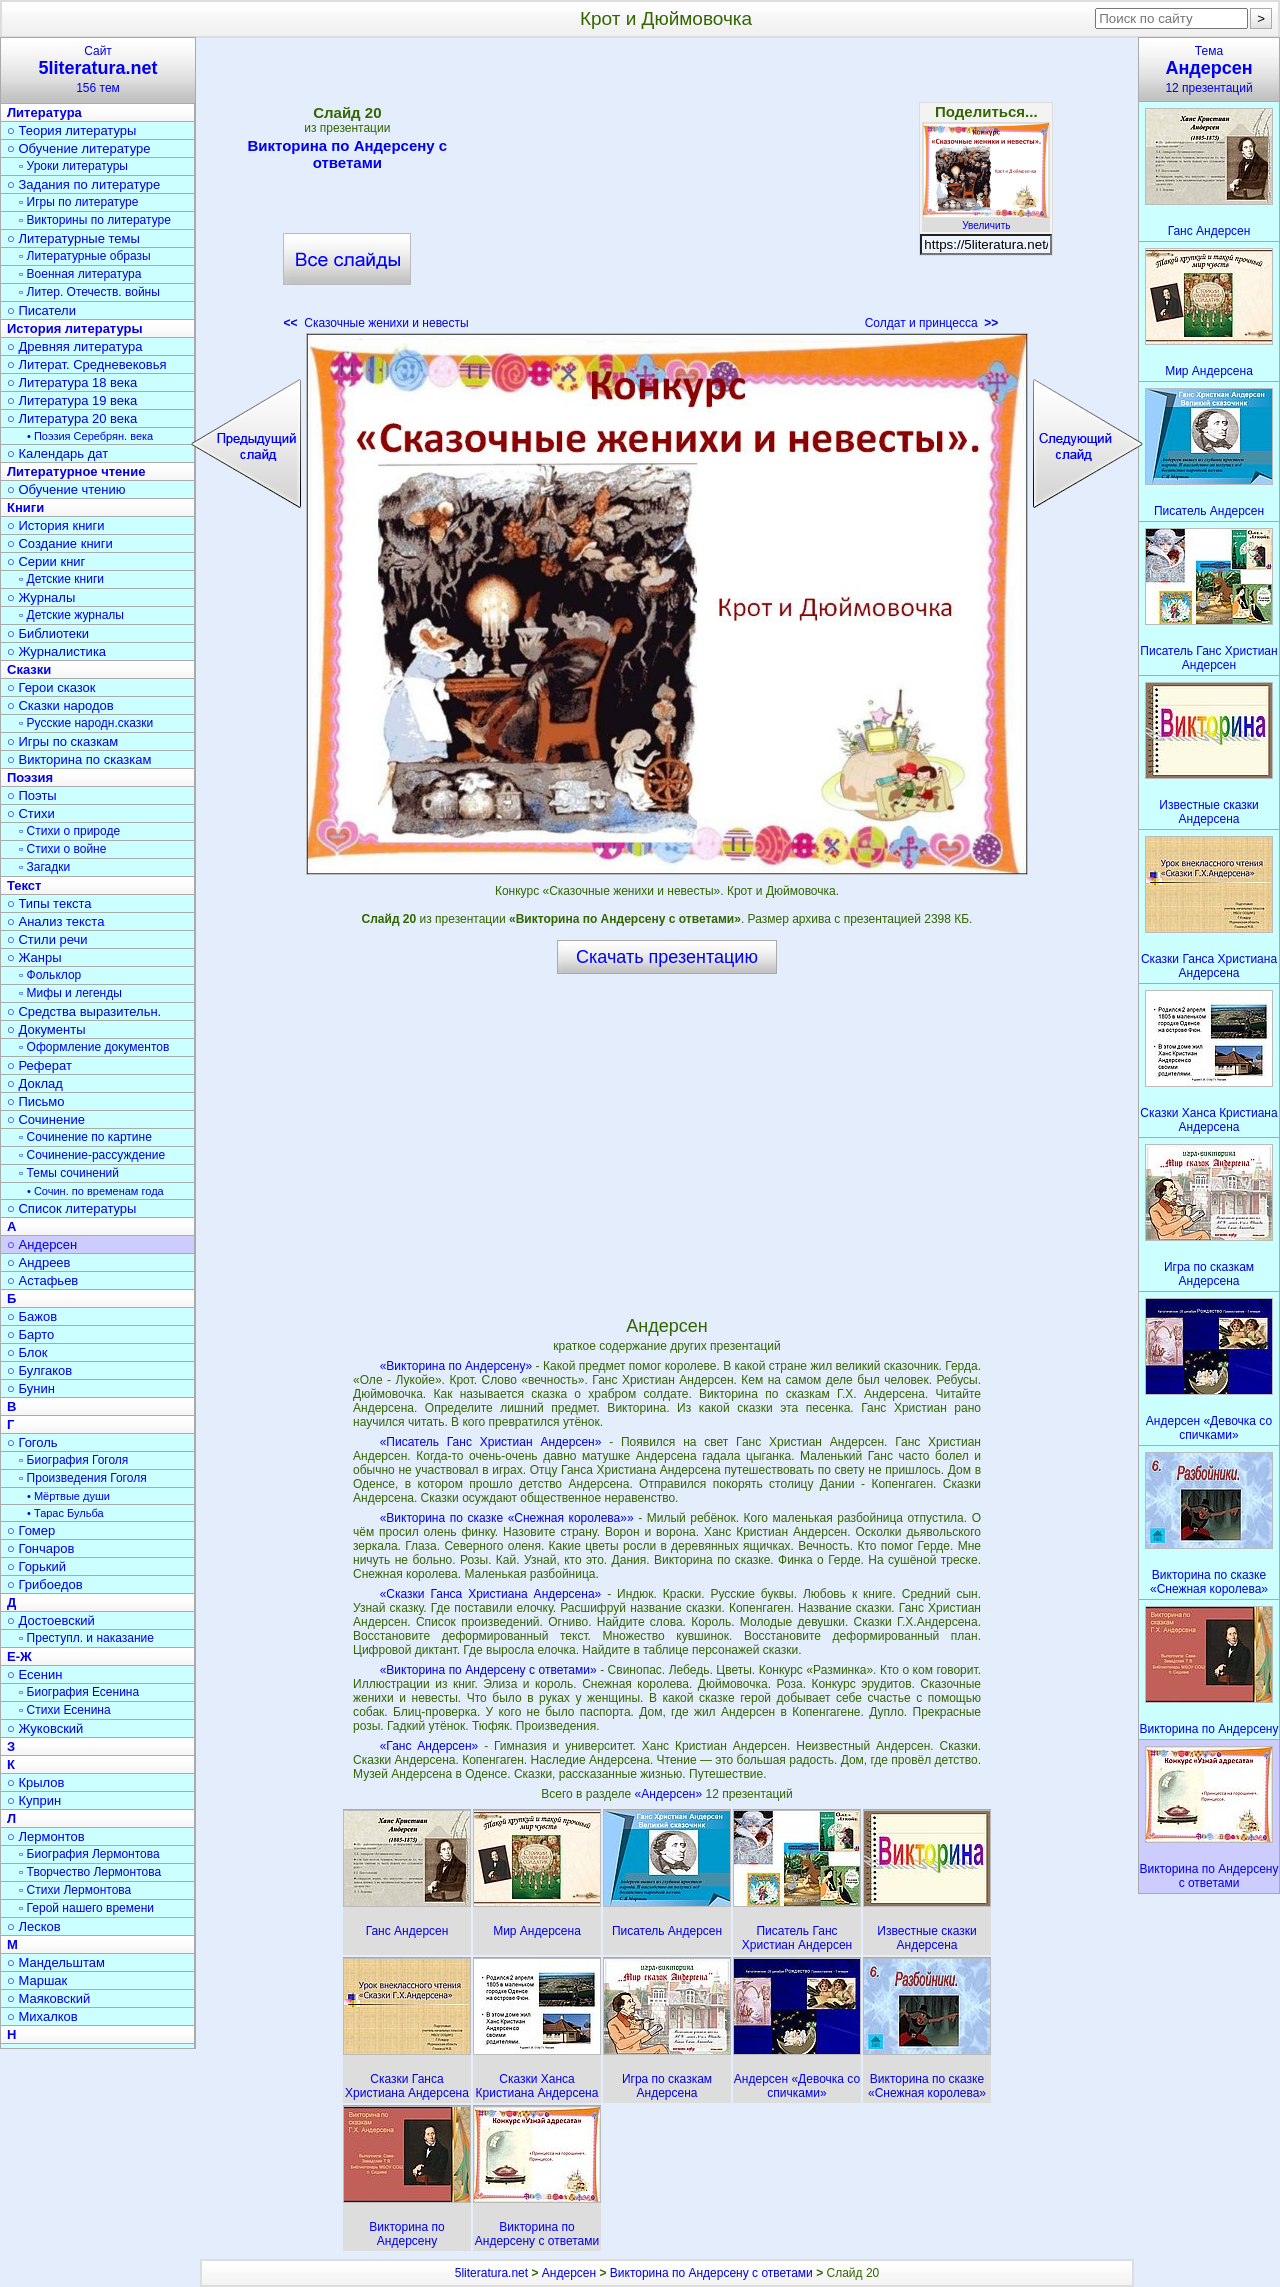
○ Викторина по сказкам (79, 759)
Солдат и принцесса (932, 323)
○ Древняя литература (74, 346)
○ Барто (30, 1334)
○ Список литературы (71, 1208)
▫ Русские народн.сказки (86, 723)
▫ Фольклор (50, 975)
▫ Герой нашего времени (86, 1908)
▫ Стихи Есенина (65, 1710)
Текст (24, 885)
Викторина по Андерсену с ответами (347, 154)
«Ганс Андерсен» (429, 1746)
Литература (44, 112)
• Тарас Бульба (65, 1513)
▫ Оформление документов (94, 1047)
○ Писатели (41, 310)
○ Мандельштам (56, 1962)
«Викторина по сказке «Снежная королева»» (507, 1518)
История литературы (75, 328)
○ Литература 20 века (72, 418)
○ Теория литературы (71, 130)
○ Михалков (42, 2016)
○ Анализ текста (55, 921)
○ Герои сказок (51, 687)
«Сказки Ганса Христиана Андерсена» (491, 1594)
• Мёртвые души (68, 1496)
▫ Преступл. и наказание (86, 1638)
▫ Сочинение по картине (85, 1137)
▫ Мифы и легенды (70, 993)
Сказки (29, 669)
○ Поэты (32, 795)
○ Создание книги (60, 543)
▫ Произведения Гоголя (83, 1478)
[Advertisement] (667, 190)
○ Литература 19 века (72, 400)
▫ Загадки (44, 867)
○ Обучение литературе (79, 148)
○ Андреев (39, 1262)
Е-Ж (19, 1656)
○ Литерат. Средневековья (87, 364)
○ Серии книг (46, 561)
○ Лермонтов (46, 1836)
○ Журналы (41, 597)
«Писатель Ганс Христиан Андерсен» (491, 1442)
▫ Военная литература (80, 274)
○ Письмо (36, 1101)
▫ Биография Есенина (79, 1692)
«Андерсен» (670, 1794)
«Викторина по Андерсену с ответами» (488, 1670)
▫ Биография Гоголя (73, 1460)
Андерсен (569, 2273)
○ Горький (36, 1566)
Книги (25, 507)
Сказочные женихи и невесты (376, 323)
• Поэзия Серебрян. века (90, 436)
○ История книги (56, 525)
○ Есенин (34, 1674)
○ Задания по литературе (83, 184)
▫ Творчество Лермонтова (90, 1872)
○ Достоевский (51, 1620)
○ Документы (46, 1029)
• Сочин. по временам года (95, 1191)
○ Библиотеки (48, 633)
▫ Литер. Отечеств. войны (89, 292)
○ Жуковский (45, 1728)
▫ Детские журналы (71, 615)
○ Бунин (31, 1388)
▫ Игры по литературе (78, 202)
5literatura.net (491, 2273)
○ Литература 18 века (72, 382)
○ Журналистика (56, 651)
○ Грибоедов (45, 1584)
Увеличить (986, 220)
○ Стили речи (47, 939)
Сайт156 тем (98, 69)
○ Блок (27, 1352)
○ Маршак (37, 1980)
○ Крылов (35, 1782)
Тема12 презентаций (1209, 69)
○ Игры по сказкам (62, 741)
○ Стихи (31, 813)
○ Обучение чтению (66, 489)
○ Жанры (34, 957)
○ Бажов (32, 1316)
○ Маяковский (48, 1998)
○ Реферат (39, 1065)
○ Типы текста (49, 903)
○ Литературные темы (73, 238)
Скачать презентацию (667, 957)
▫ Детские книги (61, 579)
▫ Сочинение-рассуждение (92, 1155)
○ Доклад (35, 1083)
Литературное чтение (76, 471)
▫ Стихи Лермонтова (75, 1890)
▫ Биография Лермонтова (89, 1854)
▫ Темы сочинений (69, 1173)
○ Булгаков (39, 1370)
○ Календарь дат (57, 453)
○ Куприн (34, 1800)
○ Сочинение (46, 1119)
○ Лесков (34, 1926)
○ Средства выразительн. (84, 1011)
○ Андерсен (42, 1244)
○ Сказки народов (60, 705)
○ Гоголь (32, 1442)
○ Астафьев (42, 1280)
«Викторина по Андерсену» (456, 1366)
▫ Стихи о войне (62, 849)
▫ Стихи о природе (69, 831)
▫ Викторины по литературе (95, 220)
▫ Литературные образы (85, 256)
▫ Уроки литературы (73, 166)
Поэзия (30, 777)
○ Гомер (31, 1530)
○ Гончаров (40, 1548)
